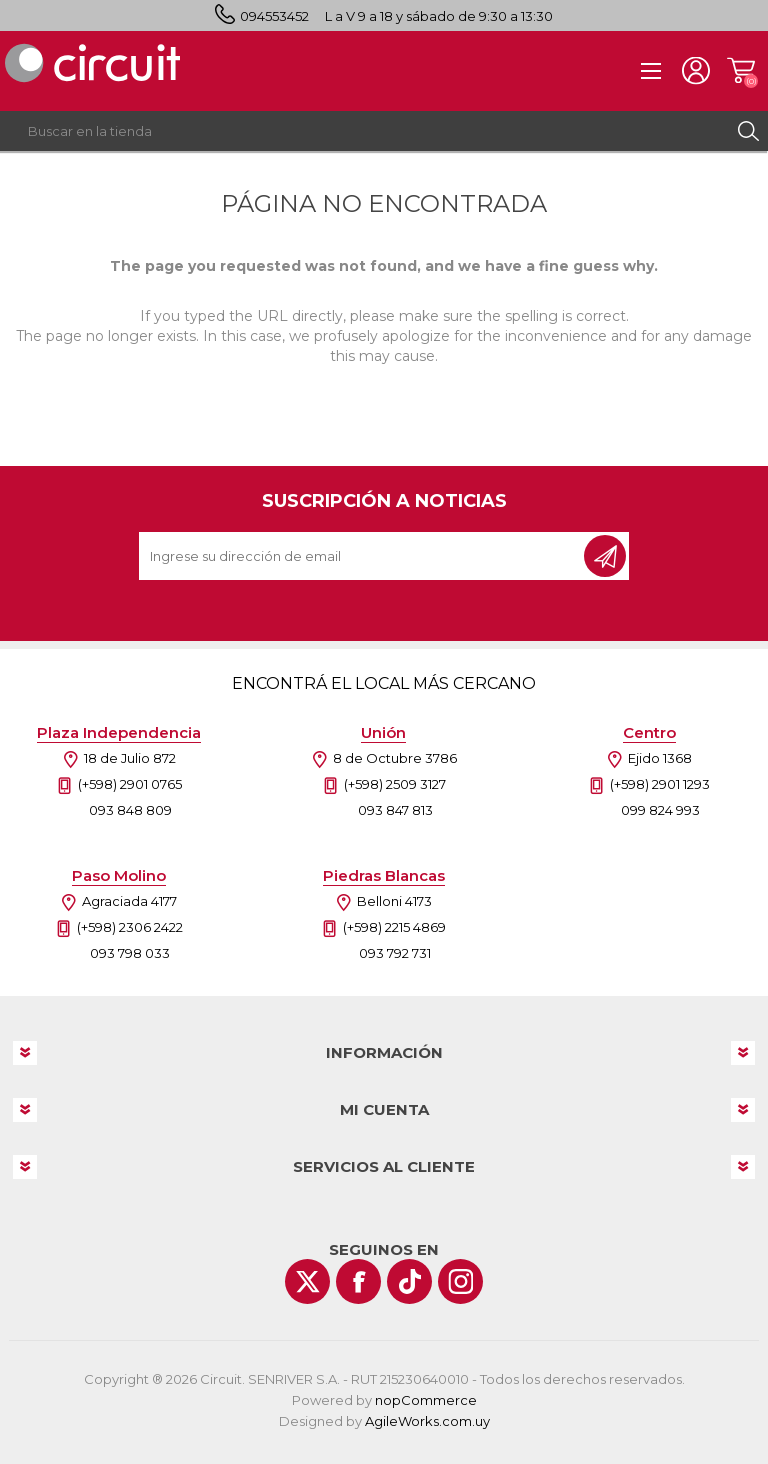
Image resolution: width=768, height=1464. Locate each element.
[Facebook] (358, 1281)
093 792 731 (395, 953)
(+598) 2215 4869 (394, 927)
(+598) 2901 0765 (130, 784)
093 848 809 (130, 810)
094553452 (274, 16)
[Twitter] (307, 1281)
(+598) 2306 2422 (130, 927)
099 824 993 (660, 810)
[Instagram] (460, 1281)
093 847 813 (395, 810)
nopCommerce (426, 1400)
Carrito (740, 71)
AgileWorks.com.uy (427, 1421)
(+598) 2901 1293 (660, 784)
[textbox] (364, 131)
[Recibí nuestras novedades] (363, 556)
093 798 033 (130, 953)
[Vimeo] (409, 1281)
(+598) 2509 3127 (395, 784)
